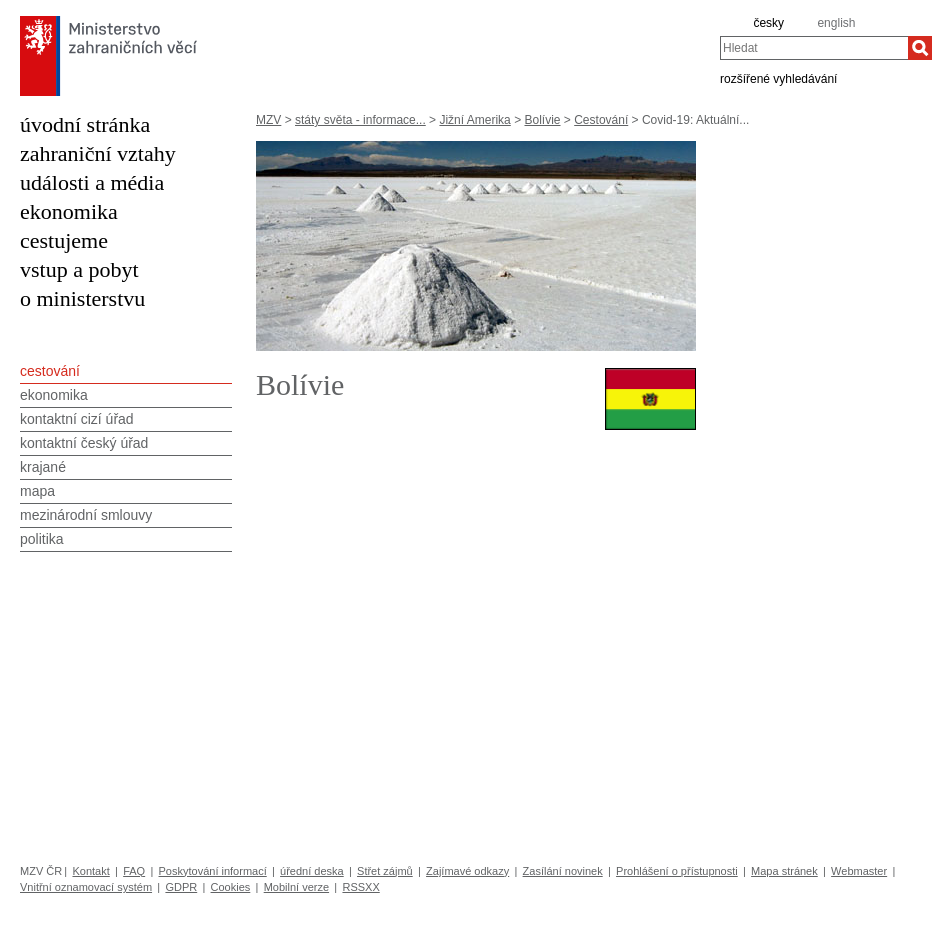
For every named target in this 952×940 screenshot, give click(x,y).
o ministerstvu (82, 298)
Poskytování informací (213, 871)
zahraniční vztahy (98, 153)
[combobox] (814, 48)
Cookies (231, 887)
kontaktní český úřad (84, 443)
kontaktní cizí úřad (77, 419)
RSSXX (360, 887)
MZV (268, 120)
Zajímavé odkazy (467, 871)
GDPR (181, 887)
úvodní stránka (85, 124)
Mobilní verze (296, 887)
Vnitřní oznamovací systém (86, 887)
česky (768, 23)
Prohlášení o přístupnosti (677, 871)
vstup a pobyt (79, 269)
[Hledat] (920, 48)
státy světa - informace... (360, 120)
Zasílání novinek (563, 871)
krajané (43, 467)
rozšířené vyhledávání (778, 78)
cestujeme (64, 240)
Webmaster (859, 871)
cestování (50, 371)
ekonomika (69, 211)
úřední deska (312, 871)
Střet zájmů (385, 871)
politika (42, 539)
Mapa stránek (784, 871)
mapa (37, 491)
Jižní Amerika (474, 120)
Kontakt (90, 871)
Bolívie (542, 120)
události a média (92, 182)
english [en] (836, 23)
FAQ (134, 871)
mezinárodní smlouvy (86, 515)
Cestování (601, 120)
